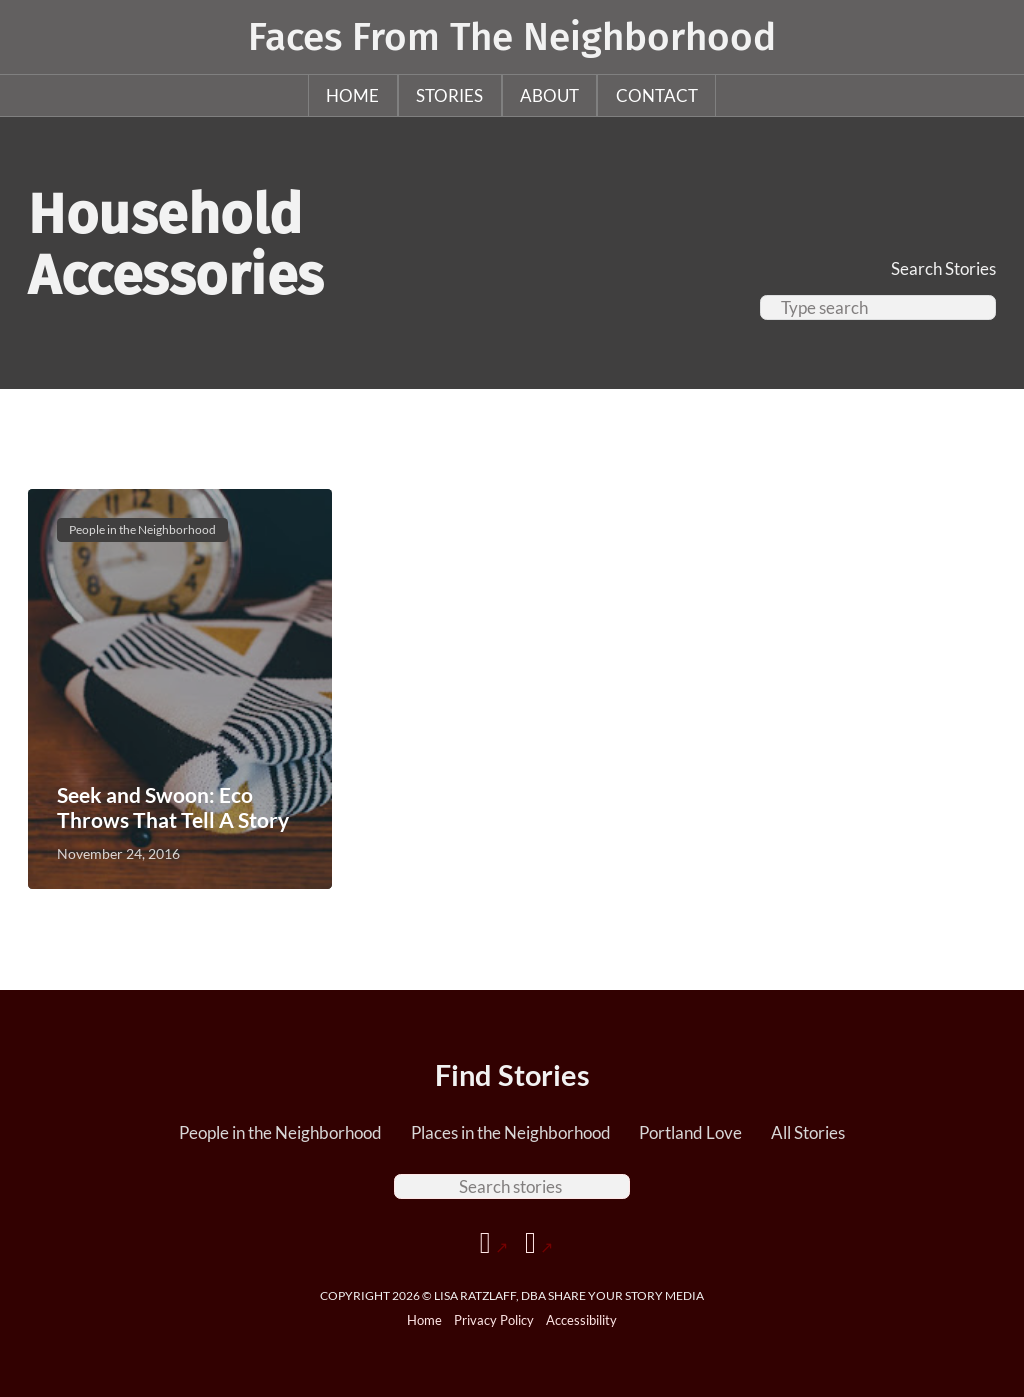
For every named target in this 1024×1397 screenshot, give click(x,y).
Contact (657, 95)
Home (352, 95)
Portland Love (690, 1132)
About (549, 95)
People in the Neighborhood (280, 1132)
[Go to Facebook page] (494, 1243)
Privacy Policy (494, 1320)
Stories (449, 95)
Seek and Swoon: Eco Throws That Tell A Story (173, 807)
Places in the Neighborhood (511, 1132)
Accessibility (581, 1320)
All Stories (808, 1132)
